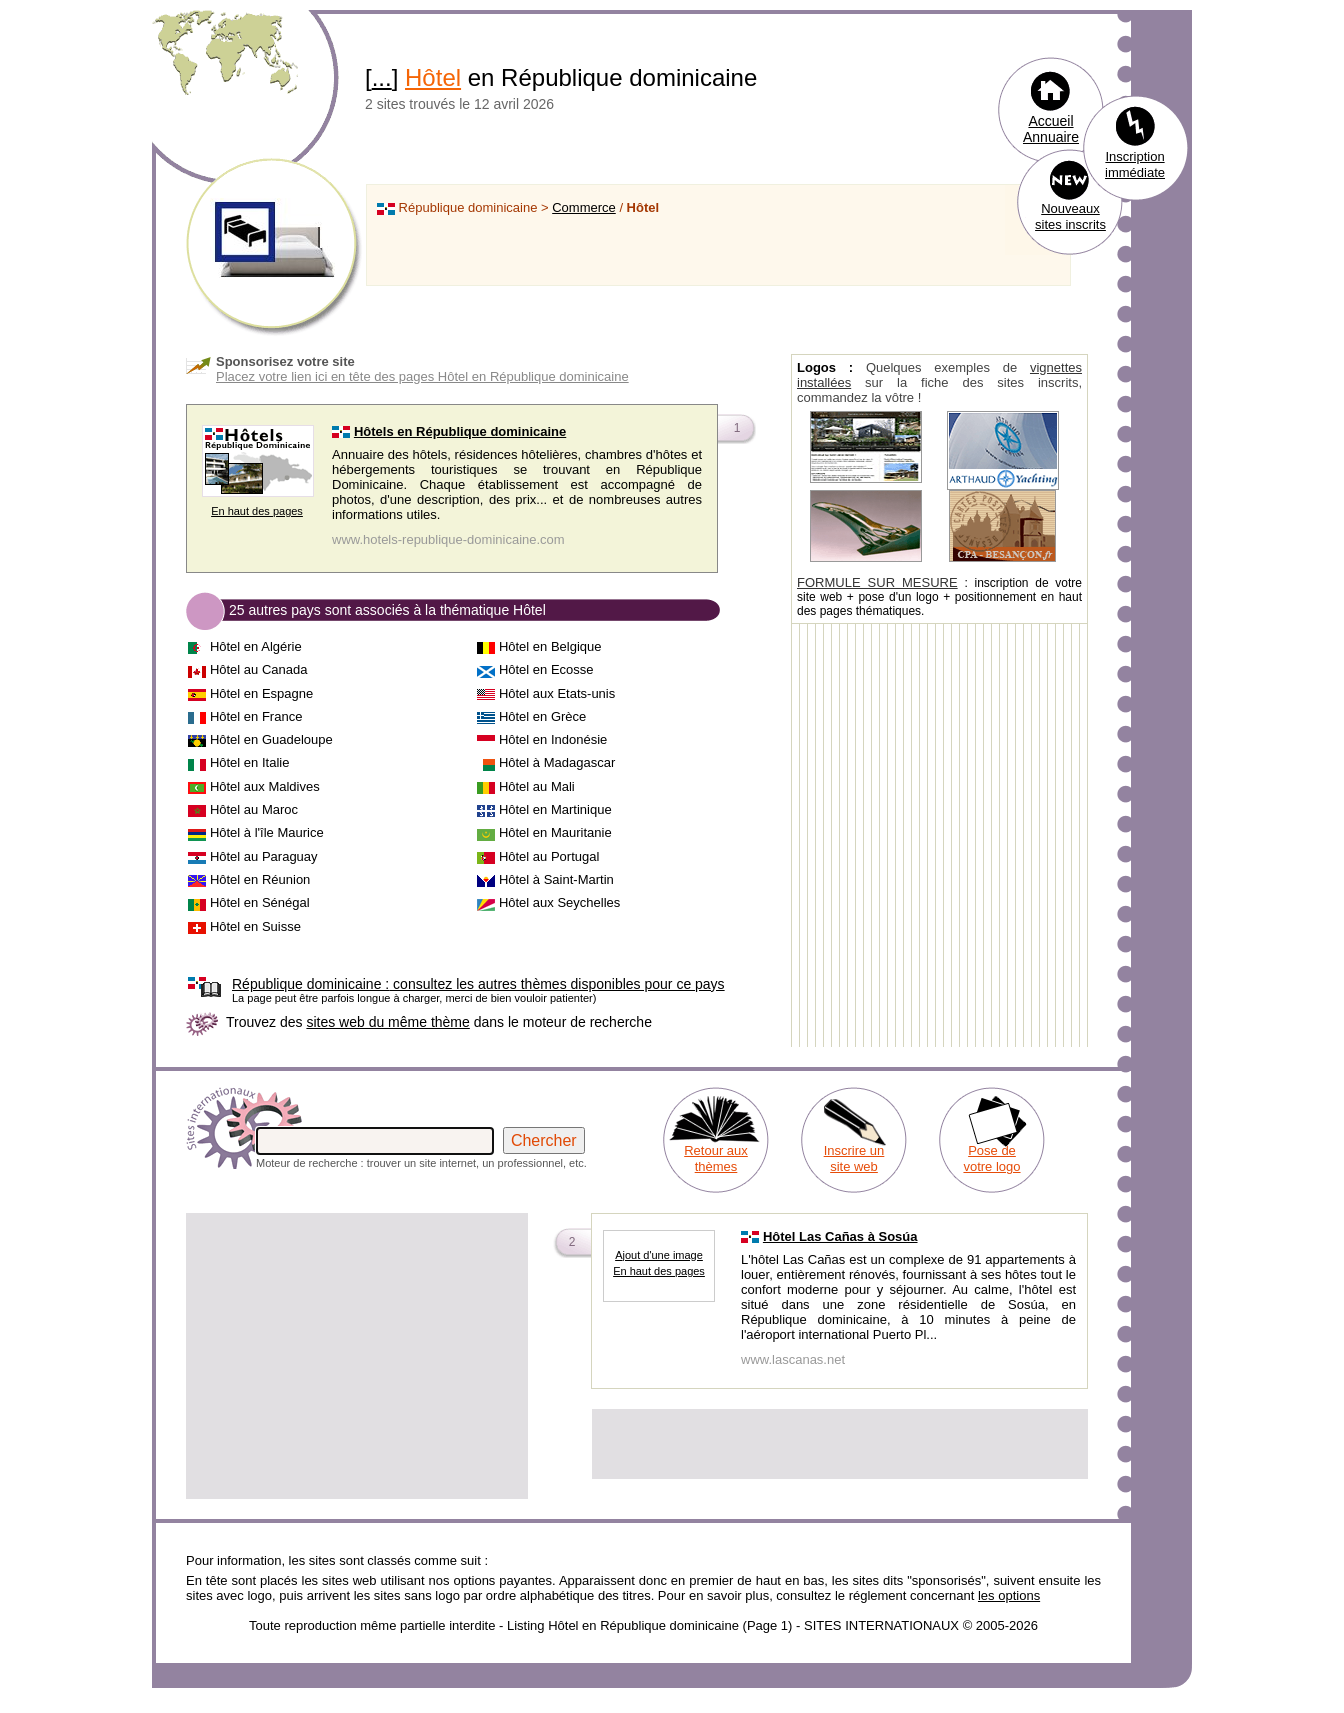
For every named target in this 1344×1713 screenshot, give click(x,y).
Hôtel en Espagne (261, 693)
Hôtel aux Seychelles (559, 902)
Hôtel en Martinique (555, 809)
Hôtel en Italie (250, 762)
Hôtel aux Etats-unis (557, 693)
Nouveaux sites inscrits (1070, 216)
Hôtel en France (256, 716)
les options (1009, 1595)
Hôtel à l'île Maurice (267, 832)
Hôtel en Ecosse (546, 669)
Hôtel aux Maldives (265, 786)
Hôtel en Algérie (256, 646)
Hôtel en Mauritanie (555, 832)
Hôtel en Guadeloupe (271, 739)
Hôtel (433, 77)
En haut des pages (257, 511)
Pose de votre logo (991, 1158)
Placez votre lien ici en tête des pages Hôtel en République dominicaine (422, 376)
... (382, 77)
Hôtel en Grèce (542, 716)
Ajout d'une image (659, 1255)
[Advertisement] (357, 1356)
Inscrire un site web (854, 1158)
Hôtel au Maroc (254, 809)
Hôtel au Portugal (549, 856)
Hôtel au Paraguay (264, 856)
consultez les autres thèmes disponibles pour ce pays (478, 984)
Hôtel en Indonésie (553, 739)
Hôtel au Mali (537, 786)
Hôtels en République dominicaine (460, 431)
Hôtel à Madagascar (557, 762)
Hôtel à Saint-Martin (556, 879)
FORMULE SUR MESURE (877, 582)
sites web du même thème (387, 1022)
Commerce (584, 207)
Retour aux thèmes (716, 1158)
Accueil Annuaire (1051, 129)
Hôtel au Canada (259, 669)
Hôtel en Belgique (550, 646)
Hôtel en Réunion (260, 879)
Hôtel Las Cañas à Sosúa (840, 1236)
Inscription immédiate (1135, 164)
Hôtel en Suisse (255, 926)
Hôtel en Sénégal (260, 902)
